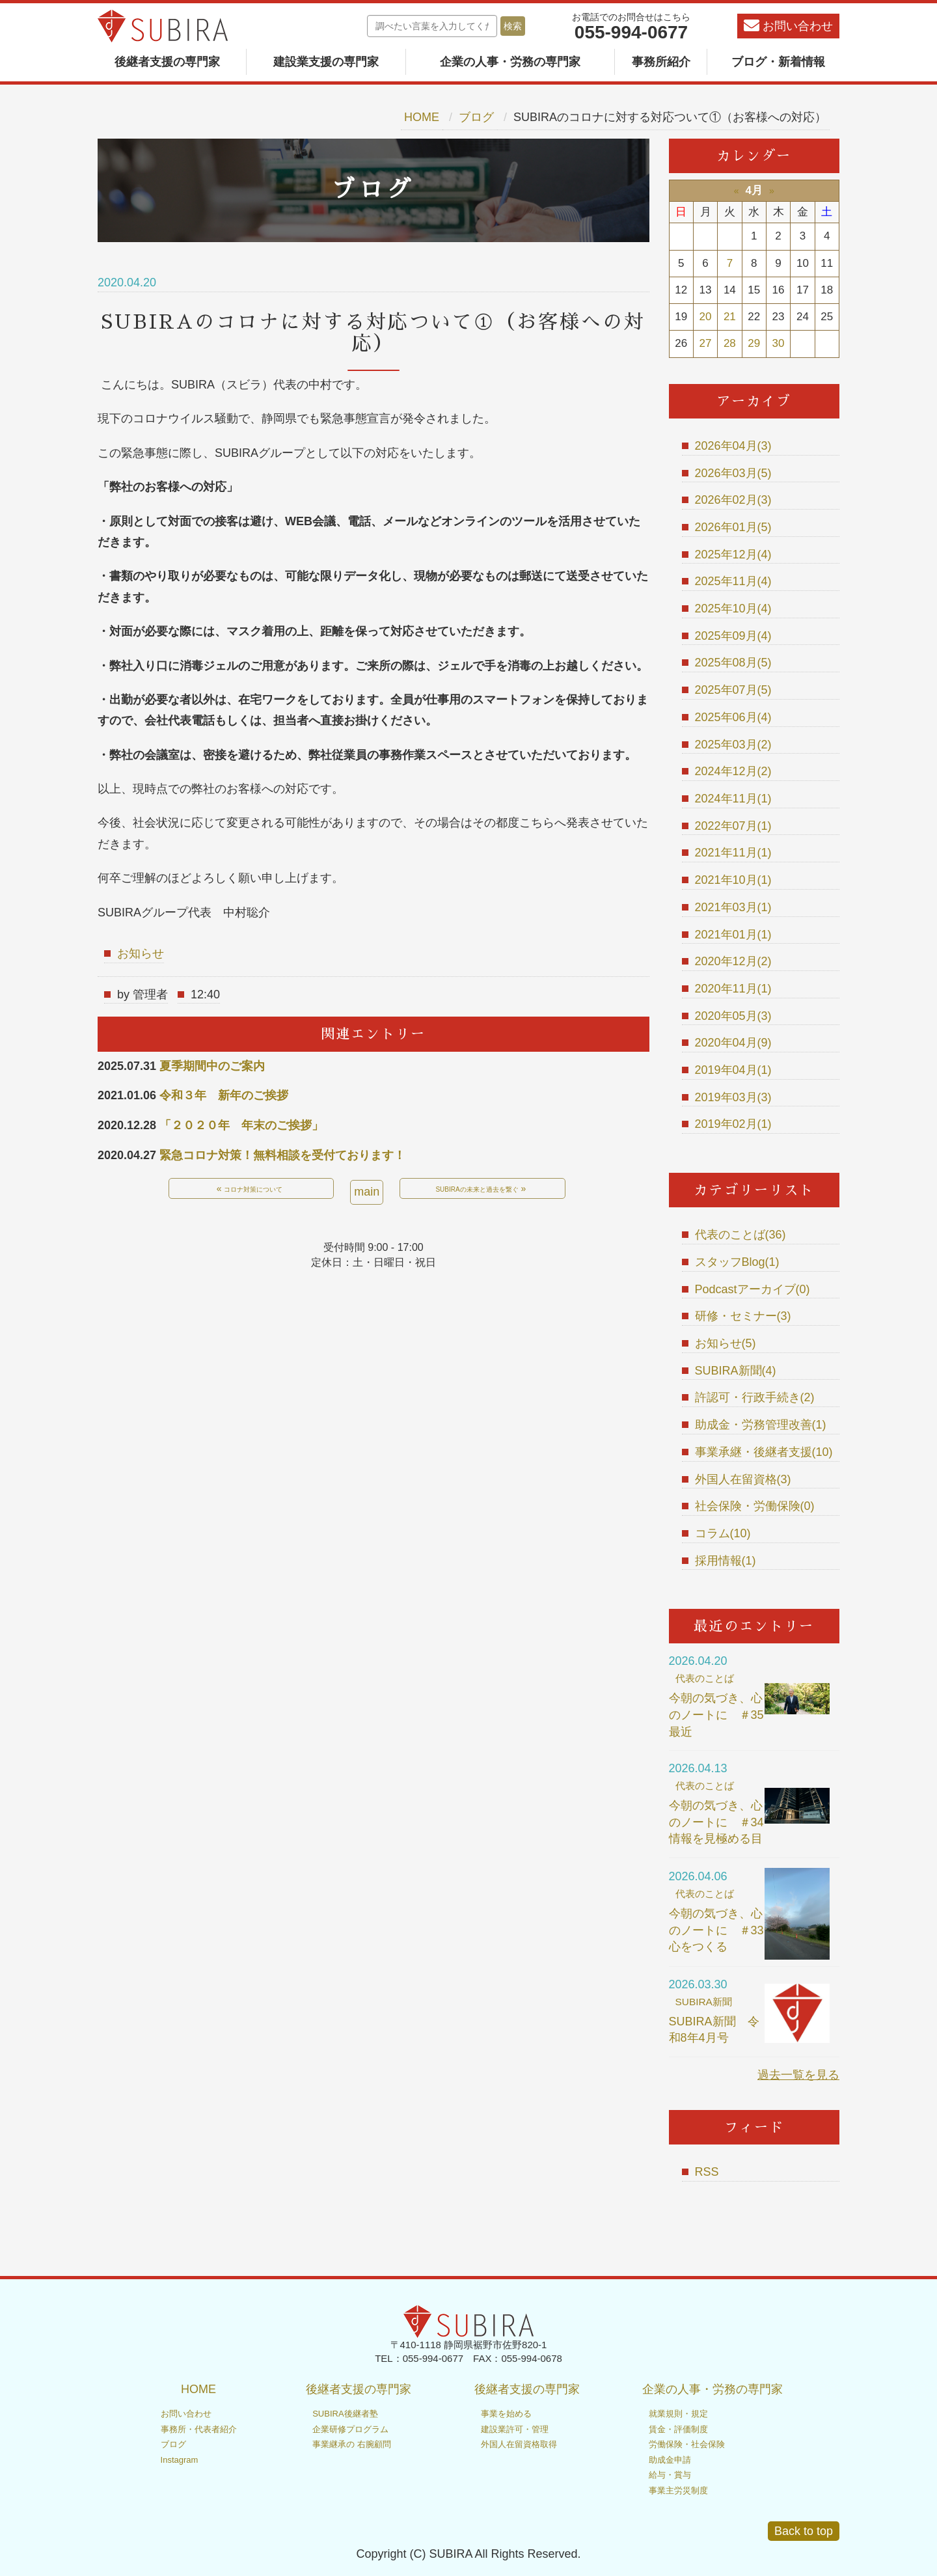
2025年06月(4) (733, 717)
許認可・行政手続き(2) (755, 1397)
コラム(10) (723, 1533)
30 (778, 343)
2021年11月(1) (733, 852)
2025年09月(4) (733, 635)
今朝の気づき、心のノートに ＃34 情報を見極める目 (722, 1822)
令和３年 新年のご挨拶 (223, 1095)
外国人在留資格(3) (743, 1479)
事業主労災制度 (678, 2490)
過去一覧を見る (798, 2074)
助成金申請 (670, 2460)
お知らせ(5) (725, 1343)
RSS (707, 2171)
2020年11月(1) (733, 988)
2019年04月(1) (733, 1069)
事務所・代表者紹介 (199, 2429)
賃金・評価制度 (678, 2429)
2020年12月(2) (733, 961)
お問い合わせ (788, 25)
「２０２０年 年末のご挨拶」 (241, 1125)
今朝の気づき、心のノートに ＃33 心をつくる (722, 1930)
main (366, 1191)
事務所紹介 (661, 61)
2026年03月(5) (733, 473)
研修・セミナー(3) (743, 1315)
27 (705, 343)
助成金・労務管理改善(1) (760, 1424)
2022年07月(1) (733, 825)
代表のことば (704, 1678)
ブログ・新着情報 (778, 61)
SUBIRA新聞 (703, 2001)
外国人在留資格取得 (519, 2444)
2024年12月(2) (733, 771)
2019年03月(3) (733, 1097)
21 (730, 316)
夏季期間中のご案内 (212, 1066)
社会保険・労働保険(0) (755, 1506)
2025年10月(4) (733, 608)
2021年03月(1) (733, 907)
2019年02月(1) (733, 1123)
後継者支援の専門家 (167, 61)
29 (754, 343)
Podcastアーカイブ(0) (752, 1289)
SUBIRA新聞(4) (735, 1370)
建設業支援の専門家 (326, 61)
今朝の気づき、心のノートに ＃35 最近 (722, 1715)
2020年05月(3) (733, 1015)
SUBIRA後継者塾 (344, 2413)
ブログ (476, 117)
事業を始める (506, 2413)
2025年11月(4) (733, 581)
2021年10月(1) (733, 879)
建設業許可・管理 (515, 2429)
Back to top (803, 2531)
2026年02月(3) (733, 499)
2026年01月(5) (733, 527)
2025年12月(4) (733, 554)
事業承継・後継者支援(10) (764, 1452)
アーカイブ (754, 401)
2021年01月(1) (733, 934)
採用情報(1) (725, 1560)
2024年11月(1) (733, 798)
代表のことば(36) (740, 1234)
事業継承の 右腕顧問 (351, 2444)
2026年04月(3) (733, 445)
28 (730, 343)
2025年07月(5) (733, 689)
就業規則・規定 (678, 2413)
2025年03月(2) (733, 744)
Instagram (179, 2460)
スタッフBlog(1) (737, 1261)
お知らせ (140, 953)
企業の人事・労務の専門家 (510, 61)
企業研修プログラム (350, 2429)
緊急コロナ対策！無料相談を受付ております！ (282, 1155)
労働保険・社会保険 (687, 2444)
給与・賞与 (670, 2475)
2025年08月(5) (733, 662)
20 (705, 316)
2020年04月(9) (733, 1042)
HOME (421, 117)
